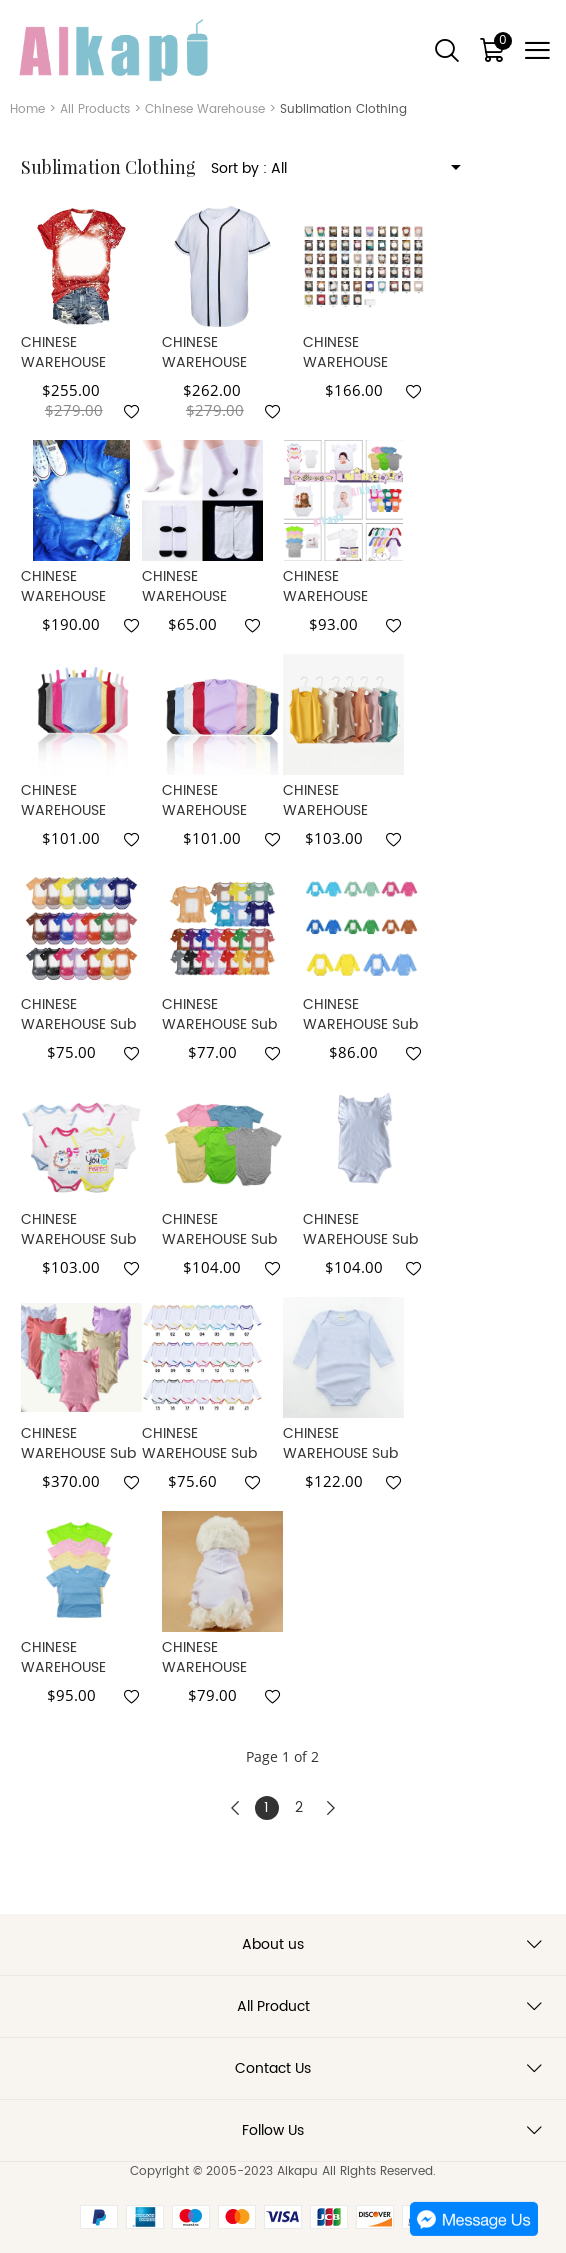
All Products (95, 109)
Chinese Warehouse (205, 109)
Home (27, 109)
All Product (273, 2006)
